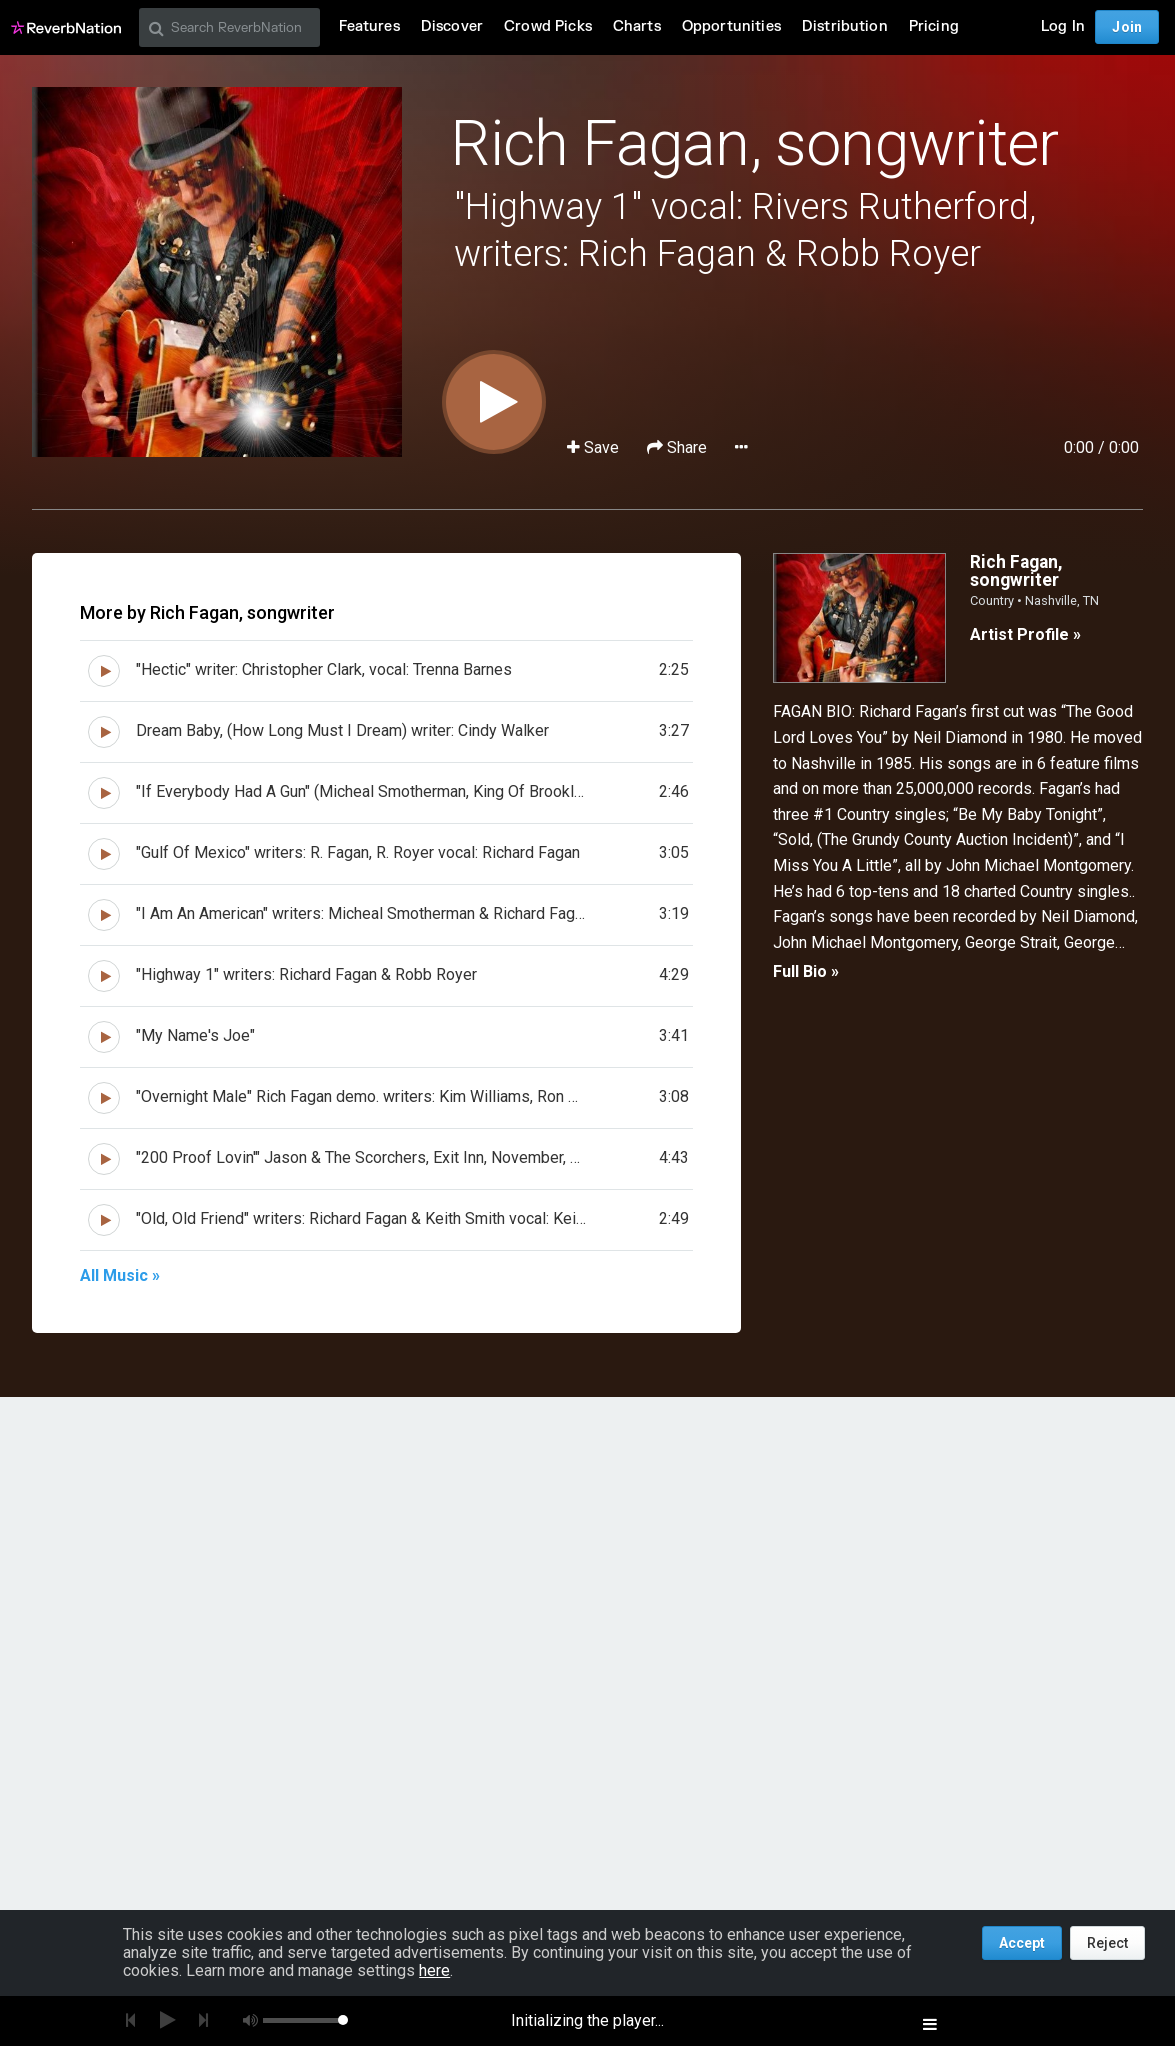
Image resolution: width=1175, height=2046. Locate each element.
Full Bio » (806, 971)
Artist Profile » (1025, 634)
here (434, 1970)
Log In (1063, 26)
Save (595, 447)
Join (1127, 27)
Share (679, 447)
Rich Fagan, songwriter (754, 143)
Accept (1022, 1943)
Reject (1107, 1943)
